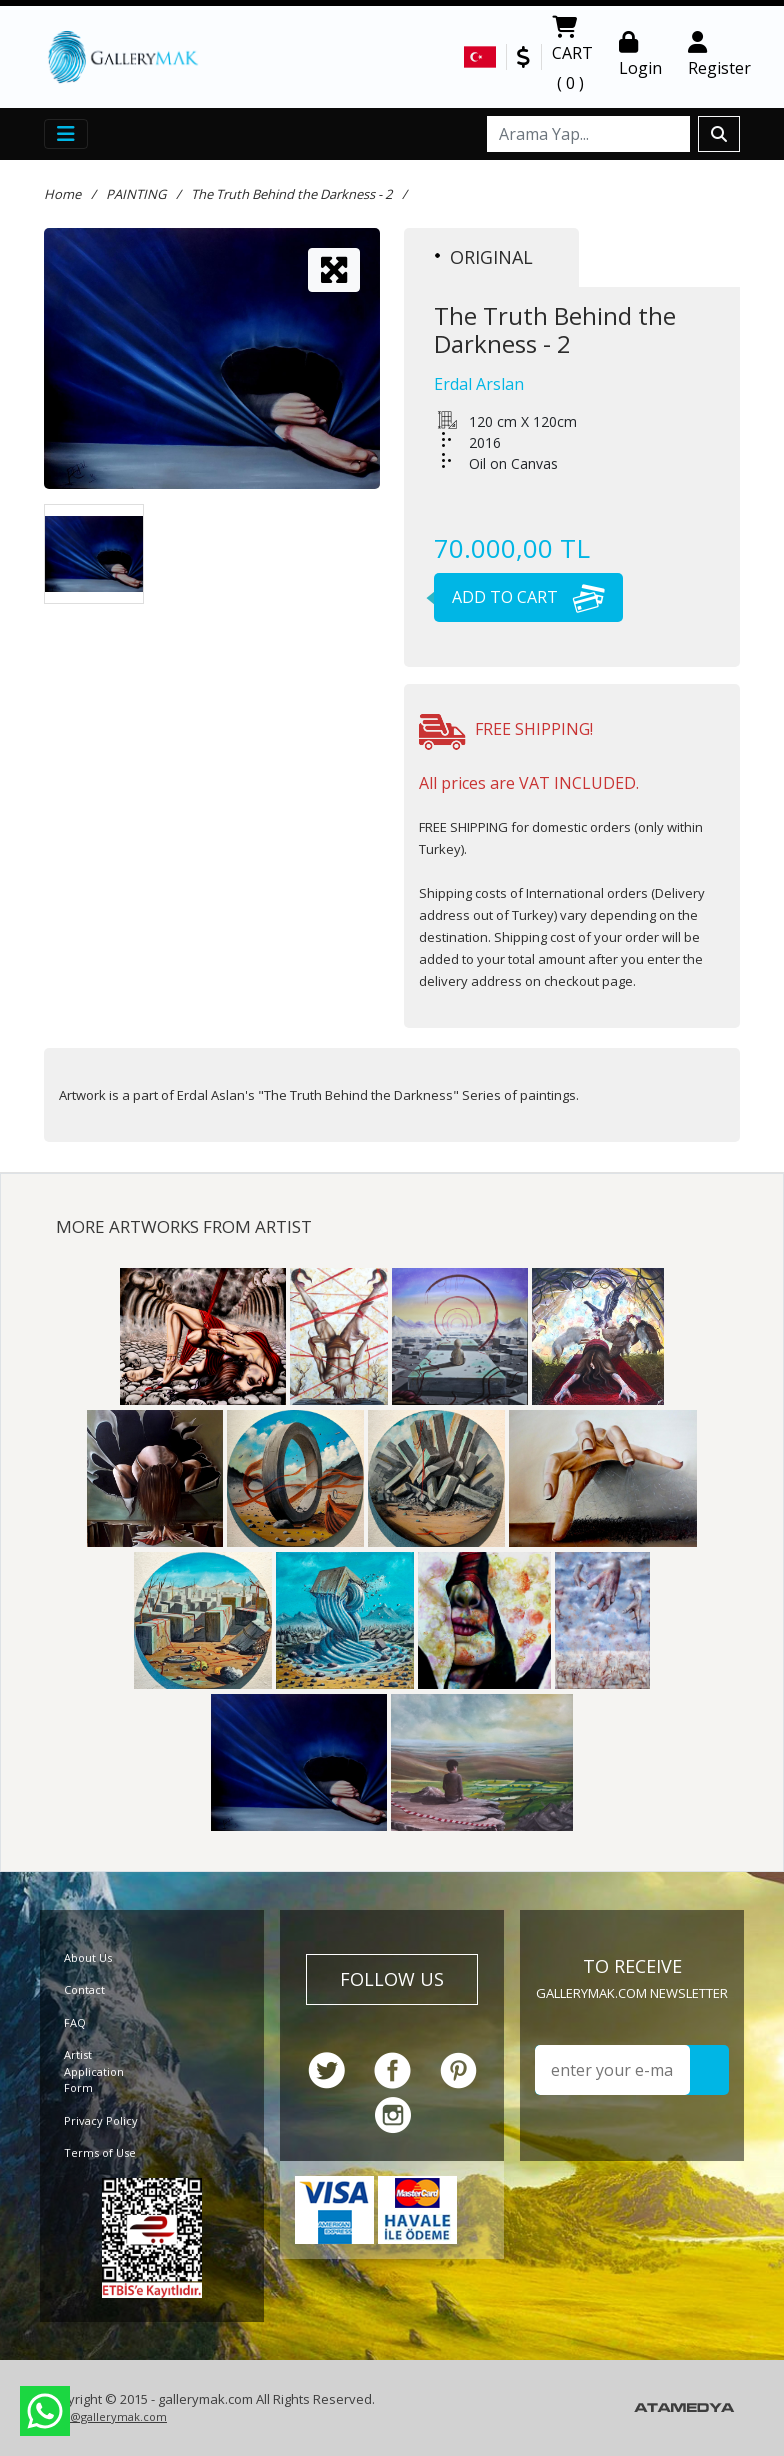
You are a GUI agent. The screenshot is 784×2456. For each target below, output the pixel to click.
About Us (88, 1957)
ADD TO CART (519, 597)
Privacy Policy (101, 2120)
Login (640, 55)
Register (719, 55)
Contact (84, 1989)
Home (62, 194)
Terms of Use (100, 2152)
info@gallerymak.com (108, 2416)
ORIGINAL (484, 257)
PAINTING (136, 194)
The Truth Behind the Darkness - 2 (291, 194)
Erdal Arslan (479, 384)
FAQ (75, 2022)
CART (572, 57)
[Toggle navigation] (66, 134)
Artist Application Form (94, 2071)
